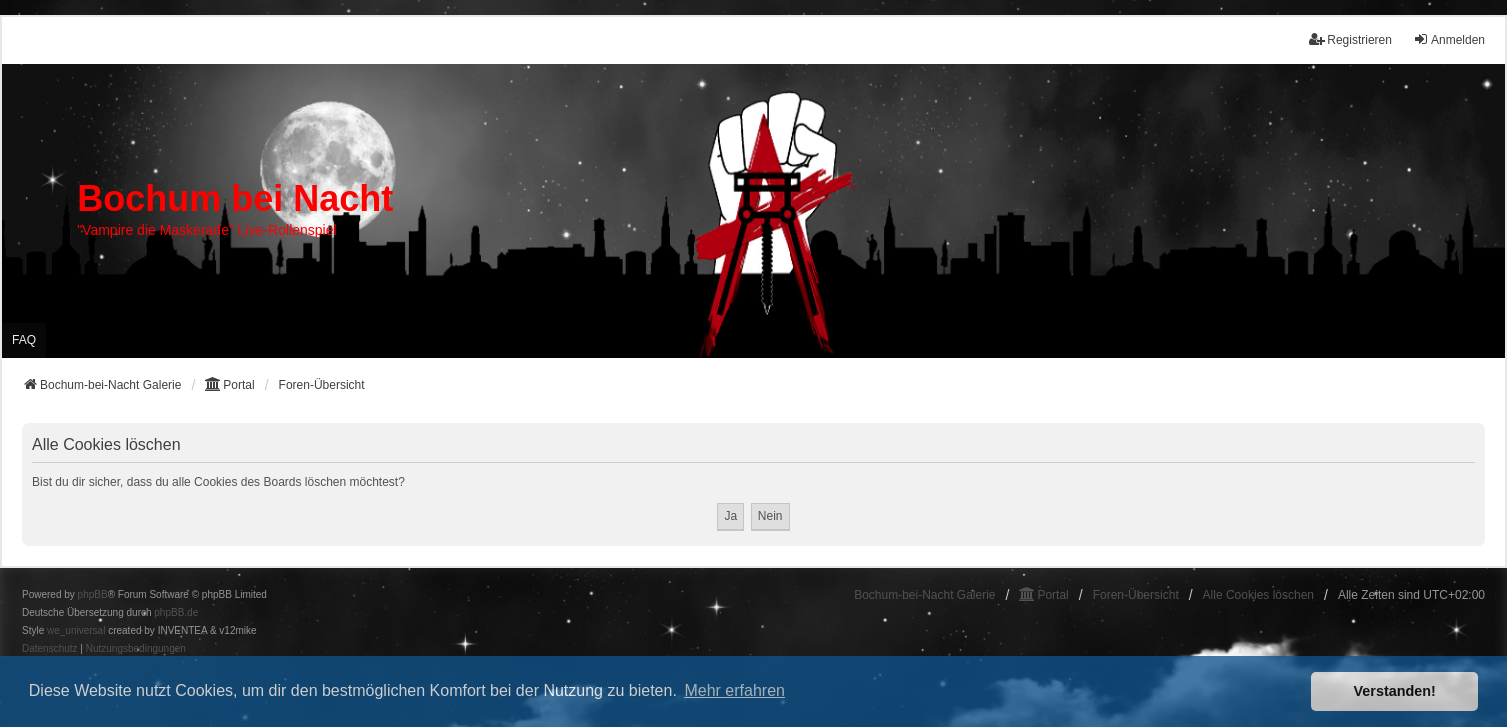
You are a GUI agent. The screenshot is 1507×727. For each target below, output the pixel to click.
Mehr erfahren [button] (734, 690)
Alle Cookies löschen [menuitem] (1258, 595)
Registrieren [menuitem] (1350, 39)
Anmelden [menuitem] (1449, 39)
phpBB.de (176, 612)
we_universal (76, 630)
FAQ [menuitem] (24, 340)
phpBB (93, 594)
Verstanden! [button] (1395, 691)
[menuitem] (50, 649)
